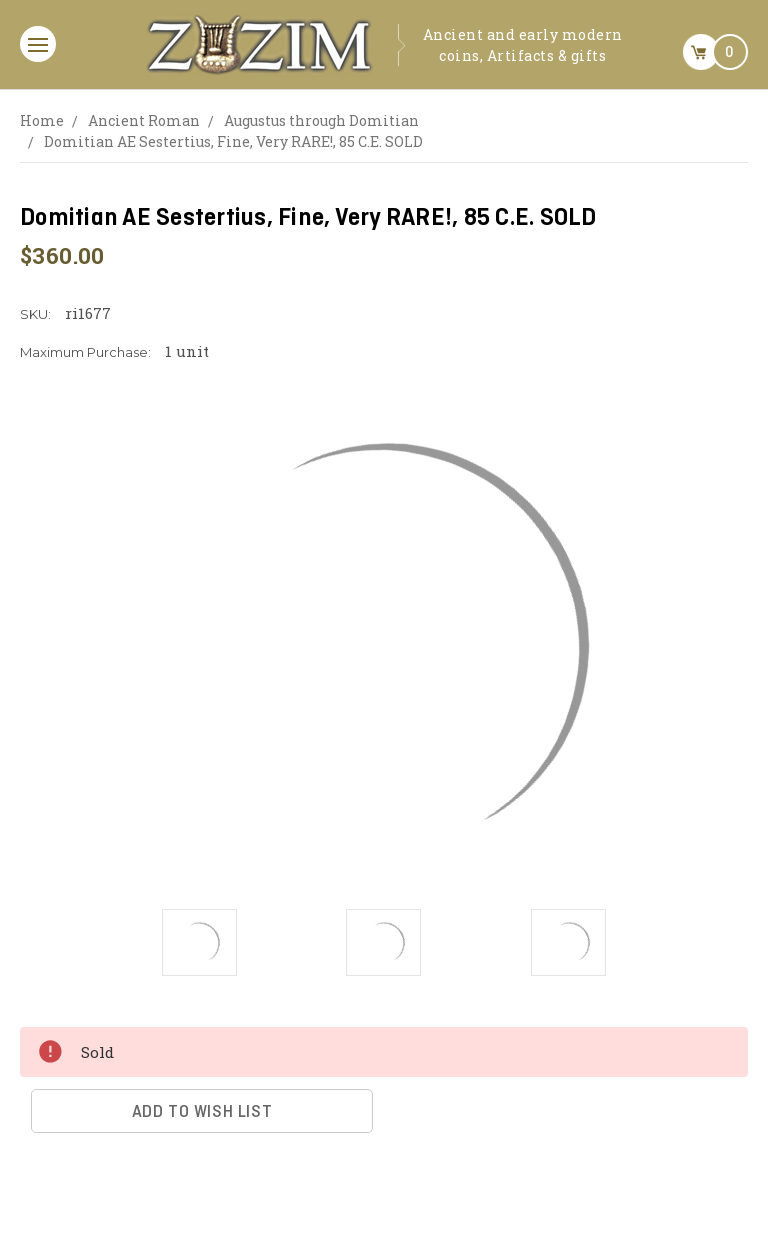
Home (42, 120)
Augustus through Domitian (321, 120)
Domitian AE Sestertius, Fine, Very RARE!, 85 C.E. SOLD (233, 141)
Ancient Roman (144, 120)
